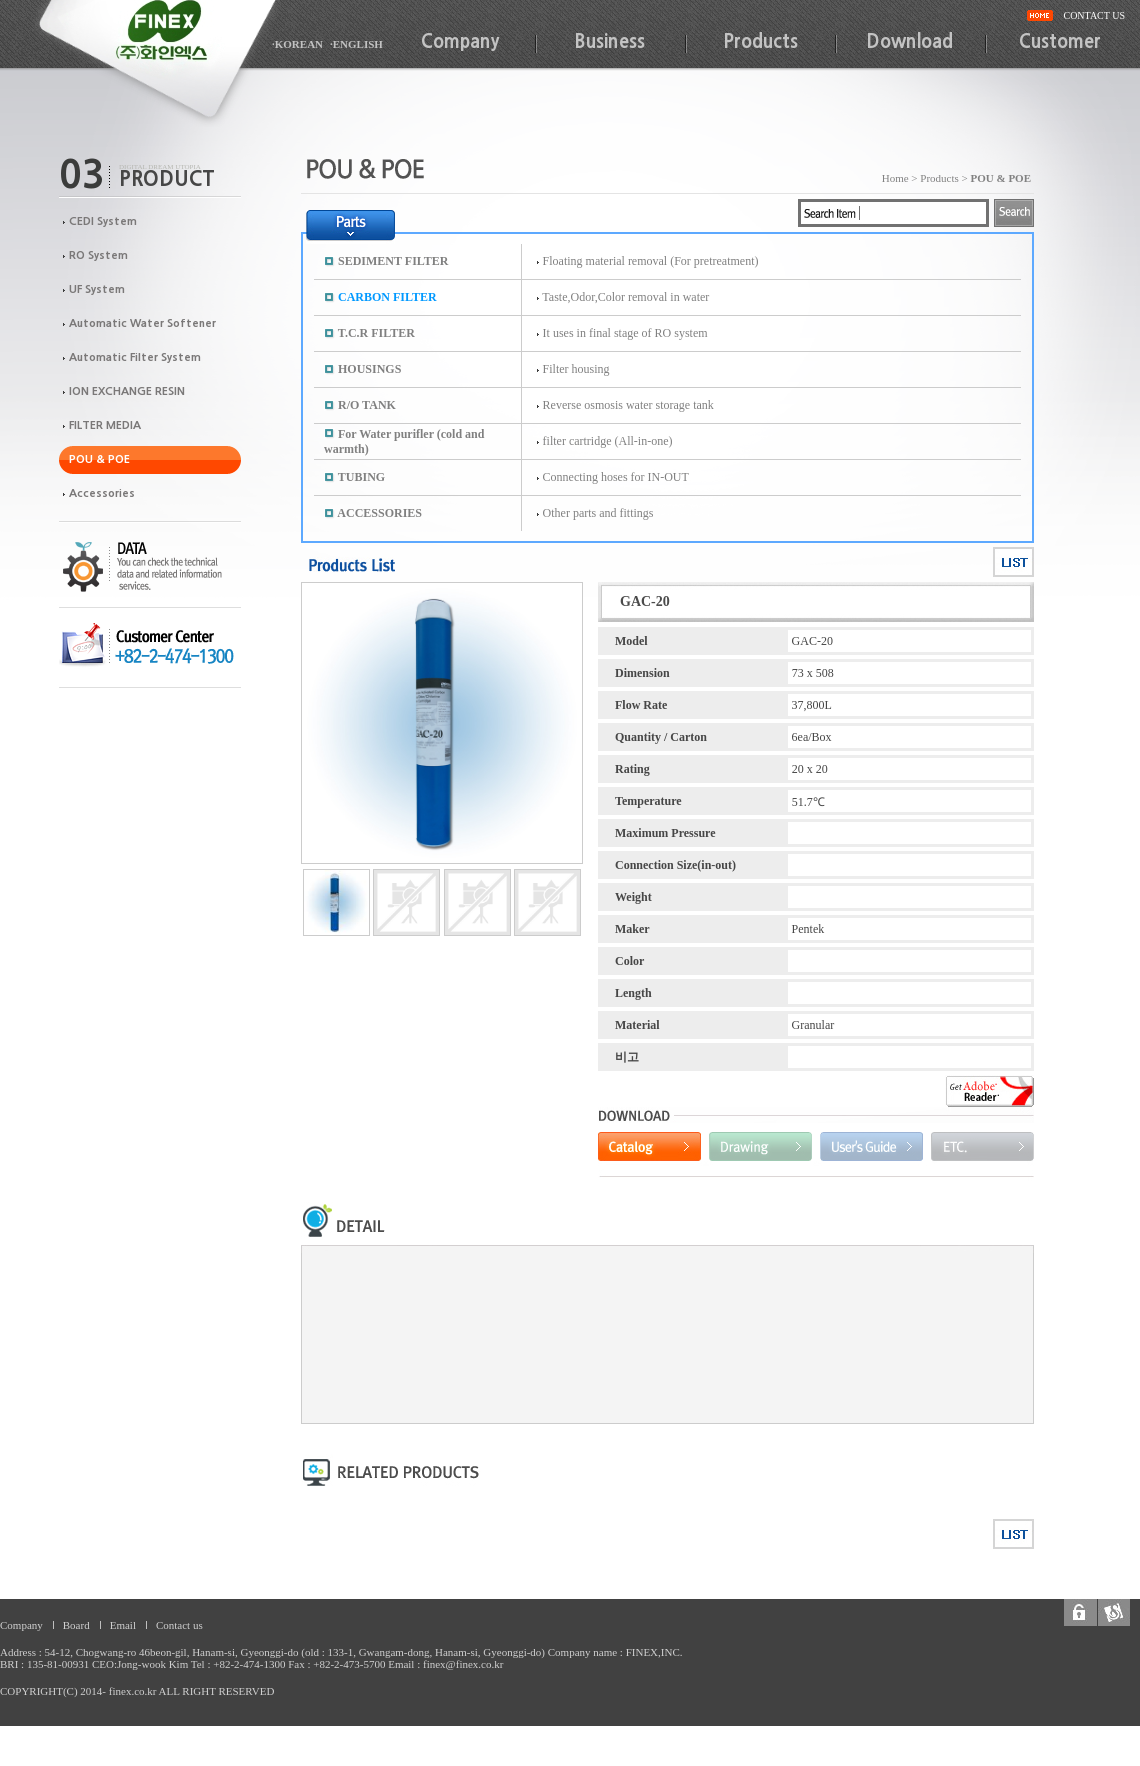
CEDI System (103, 221)
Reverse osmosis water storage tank (628, 405)
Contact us (179, 1625)
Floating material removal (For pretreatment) (651, 261)
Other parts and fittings (598, 513)
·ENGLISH (356, 44)
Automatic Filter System (135, 357)
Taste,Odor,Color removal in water (625, 297)
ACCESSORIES (379, 513)
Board (76, 1625)
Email (123, 1625)
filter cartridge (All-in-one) (608, 441)
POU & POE (99, 459)
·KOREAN (297, 44)
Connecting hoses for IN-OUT (616, 477)
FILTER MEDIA (105, 425)
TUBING (361, 477)
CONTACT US (1094, 15)
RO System (98, 255)
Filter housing (576, 369)
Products (760, 42)
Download (910, 42)
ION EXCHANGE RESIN (127, 391)
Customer (1060, 42)
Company (460, 42)
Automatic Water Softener (142, 323)
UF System (97, 289)
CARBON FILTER (387, 297)
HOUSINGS (369, 369)
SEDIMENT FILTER (393, 261)
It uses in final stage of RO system (625, 333)
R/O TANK (367, 405)
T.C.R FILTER (376, 333)
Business (610, 42)
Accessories (102, 493)
